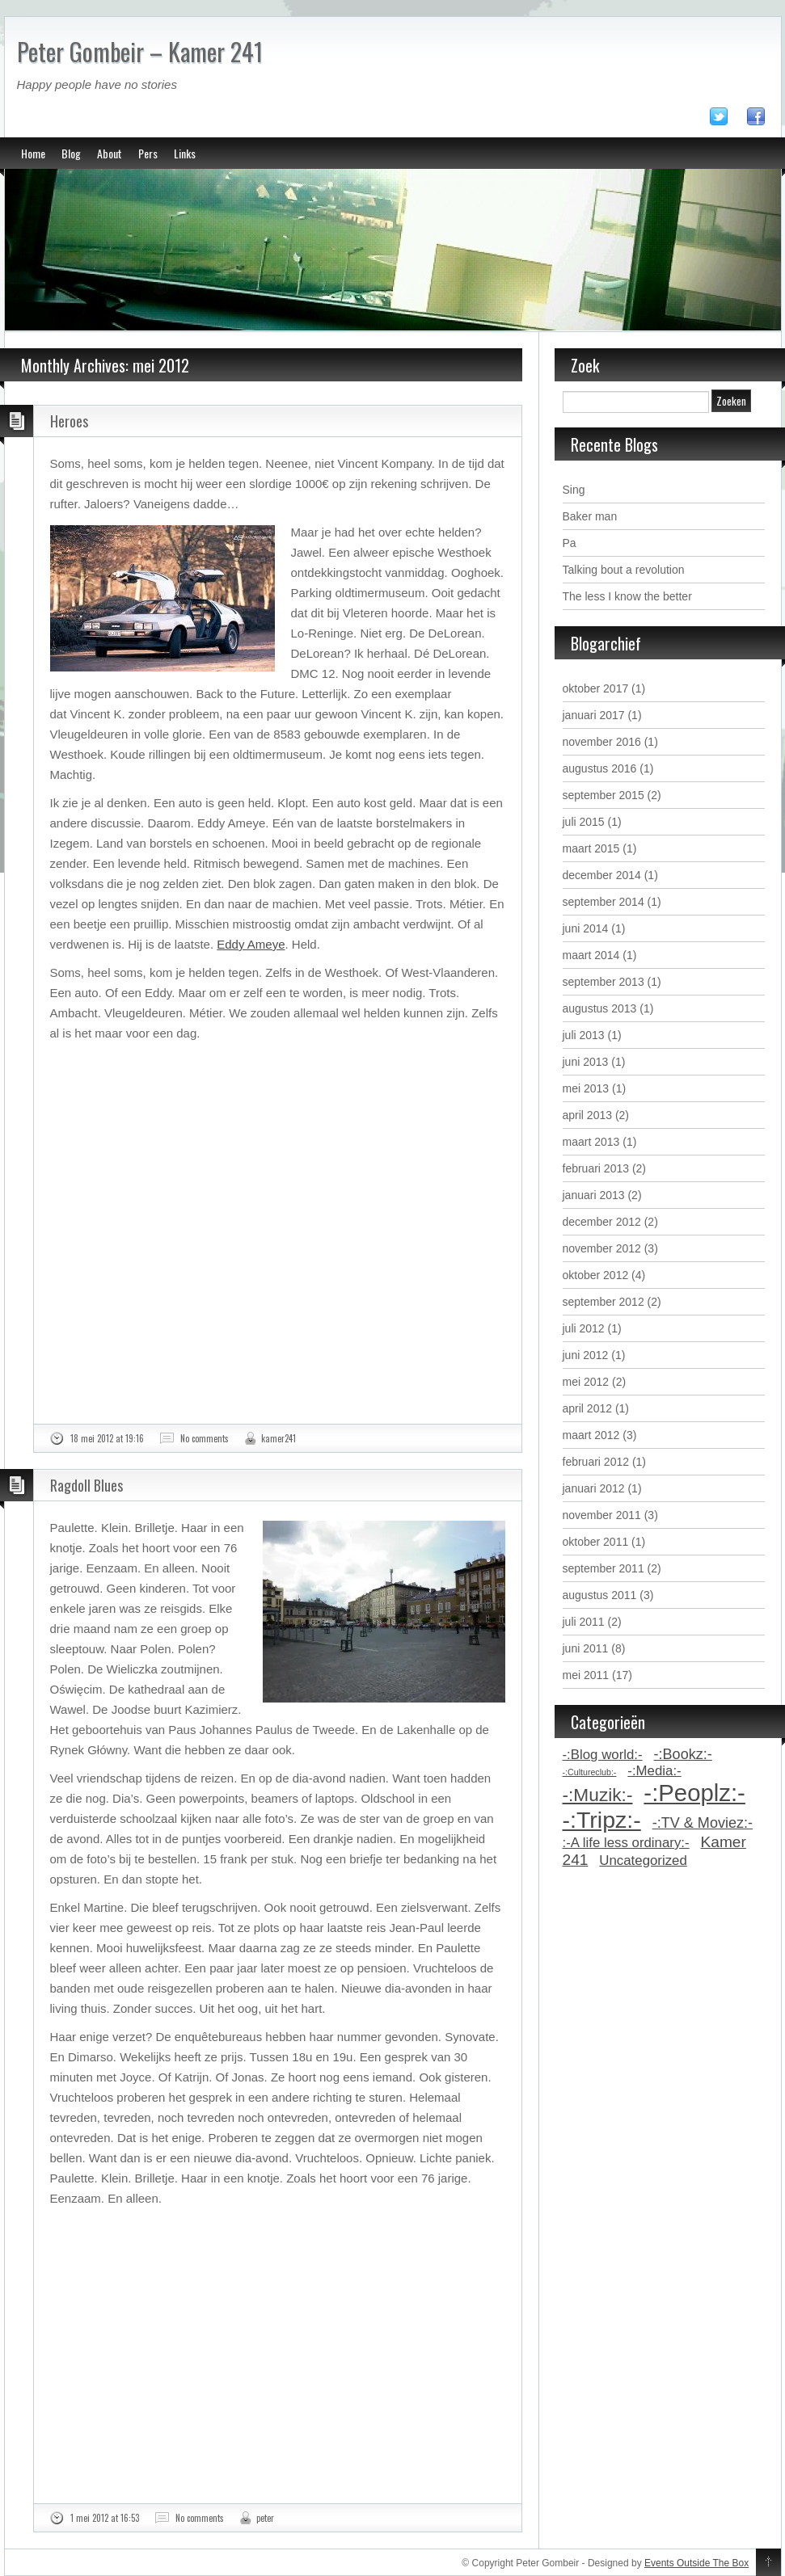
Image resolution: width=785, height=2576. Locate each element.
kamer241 (278, 1438)
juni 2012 (586, 1355)
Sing (574, 489)
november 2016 (602, 741)
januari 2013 (594, 1195)
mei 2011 (586, 1675)
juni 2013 (586, 1061)
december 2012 (602, 1221)
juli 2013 (584, 1035)
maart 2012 (591, 1435)
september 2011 (603, 1568)
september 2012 (603, 1301)
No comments (204, 1438)
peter (265, 2517)
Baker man (590, 516)
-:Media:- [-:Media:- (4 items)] (654, 1770)
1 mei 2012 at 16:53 (104, 2517)
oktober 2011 (596, 1541)
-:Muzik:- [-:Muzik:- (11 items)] (598, 1794)
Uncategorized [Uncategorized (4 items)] (643, 1860)
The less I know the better (627, 596)
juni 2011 (586, 1648)
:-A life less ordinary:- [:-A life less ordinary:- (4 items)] (626, 1842)
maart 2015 (591, 848)
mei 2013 (586, 1088)
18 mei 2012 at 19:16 (107, 1438)
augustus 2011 (600, 1595)
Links (185, 153)
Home (33, 153)
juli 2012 (584, 1328)
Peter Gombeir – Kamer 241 (140, 51)
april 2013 (588, 1115)
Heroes (69, 420)
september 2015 (603, 795)
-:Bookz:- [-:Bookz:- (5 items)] (683, 1754)
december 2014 (602, 875)
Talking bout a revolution (624, 569)
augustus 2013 (600, 1008)
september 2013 (603, 981)
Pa (569, 543)
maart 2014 (591, 955)
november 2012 (602, 1248)
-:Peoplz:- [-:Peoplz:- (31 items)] (694, 1792)
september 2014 (603, 901)
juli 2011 (584, 1621)
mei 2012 (586, 1381)
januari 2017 (594, 715)
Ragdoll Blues (86, 1485)
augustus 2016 (600, 768)
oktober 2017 (596, 688)
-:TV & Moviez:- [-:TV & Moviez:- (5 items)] (702, 1823)
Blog (71, 153)
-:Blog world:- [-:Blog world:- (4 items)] (603, 1754)
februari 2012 (596, 1461)
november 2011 (602, 1515)
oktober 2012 (596, 1275)
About (109, 153)
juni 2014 (586, 928)
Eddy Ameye (251, 944)
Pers (148, 153)
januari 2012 (594, 1488)
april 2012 (588, 1408)
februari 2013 (596, 1168)
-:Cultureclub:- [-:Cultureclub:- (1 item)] (590, 1772)
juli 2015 (584, 821)
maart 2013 (591, 1141)
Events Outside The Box (696, 2563)
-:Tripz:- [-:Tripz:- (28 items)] (602, 1820)
